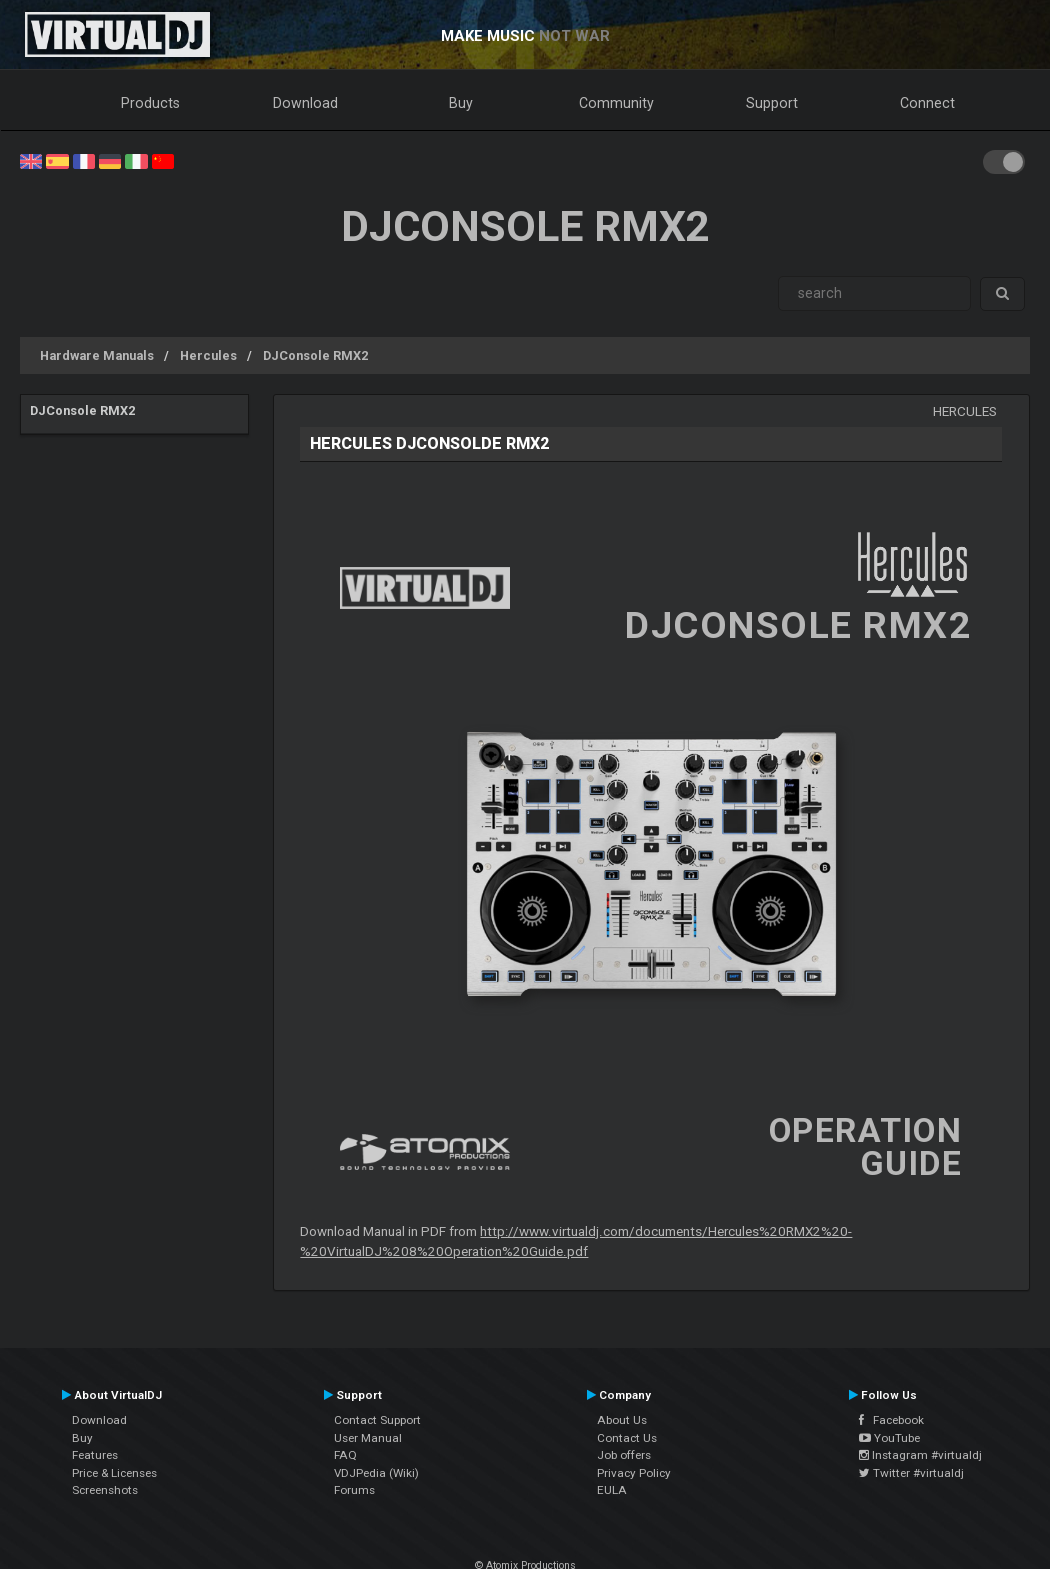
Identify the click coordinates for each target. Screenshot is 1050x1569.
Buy (461, 103)
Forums (354, 1490)
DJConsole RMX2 (315, 355)
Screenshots (105, 1490)
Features (95, 1455)
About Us (622, 1420)
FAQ (345, 1455)
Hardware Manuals (97, 355)
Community (616, 103)
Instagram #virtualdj (920, 1455)
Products (150, 103)
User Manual (368, 1438)
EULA (612, 1490)
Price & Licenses (114, 1473)
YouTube (889, 1438)
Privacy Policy (634, 1473)
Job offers (624, 1455)
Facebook (891, 1420)
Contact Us (627, 1438)
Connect (927, 103)
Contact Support (377, 1420)
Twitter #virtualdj (911, 1473)
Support (772, 103)
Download (305, 103)
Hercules (208, 355)
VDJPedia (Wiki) (376, 1473)
